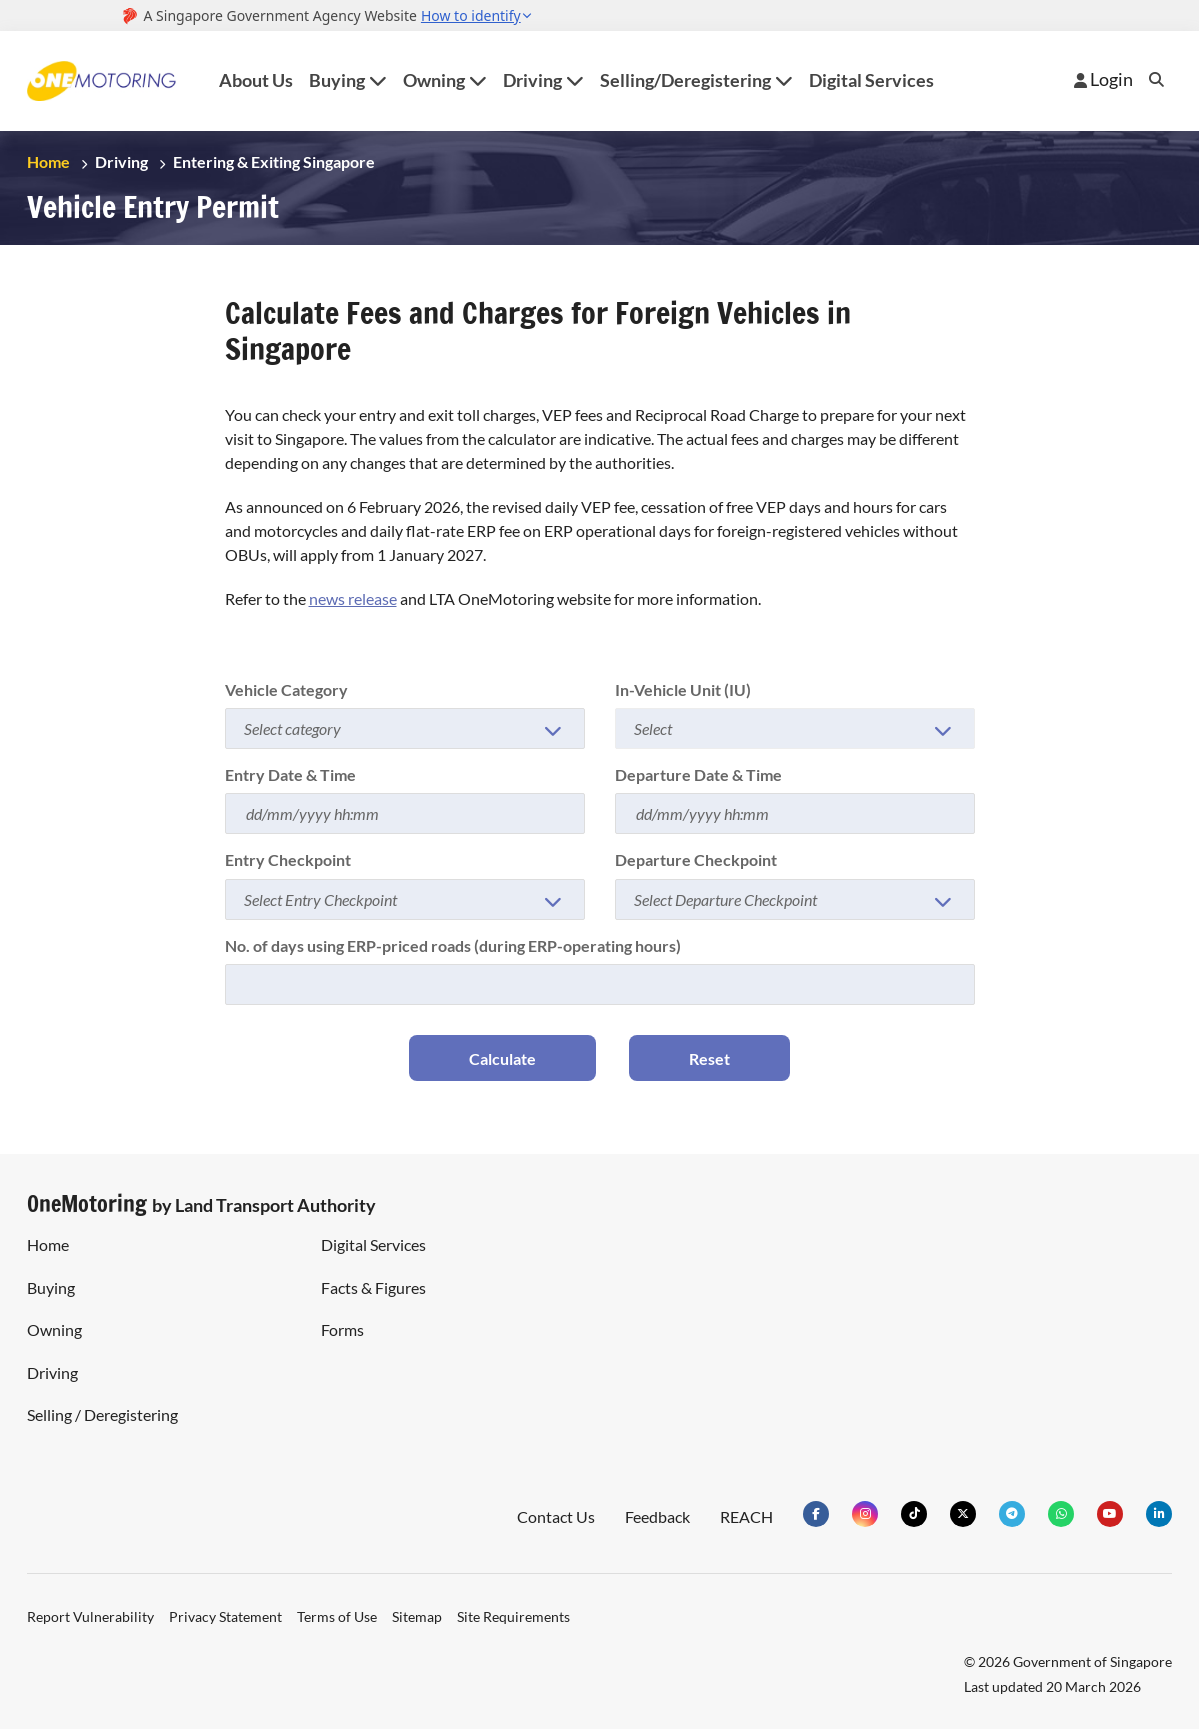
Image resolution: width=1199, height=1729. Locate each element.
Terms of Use (337, 1616)
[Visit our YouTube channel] (1110, 1514)
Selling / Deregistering (102, 1414)
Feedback (657, 1516)
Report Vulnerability (90, 1616)
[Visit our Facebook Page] (816, 1514)
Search (1156, 79)
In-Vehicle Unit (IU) (683, 689)
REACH (746, 1516)
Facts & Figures (373, 1287)
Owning (54, 1329)
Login (1103, 79)
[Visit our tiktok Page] (914, 1514)
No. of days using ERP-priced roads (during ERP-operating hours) (453, 945)
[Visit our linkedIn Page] (1159, 1514)
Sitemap (417, 1616)
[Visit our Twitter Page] (963, 1514)
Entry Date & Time (290, 774)
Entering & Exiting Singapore (274, 161)
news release (353, 598)
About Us (256, 80)
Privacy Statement (225, 1616)
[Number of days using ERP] (600, 984)
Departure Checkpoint (696, 859)
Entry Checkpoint (288, 859)
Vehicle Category (286, 689)
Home (48, 161)
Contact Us (556, 1516)
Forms (342, 1329)
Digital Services (871, 80)
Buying (51, 1287)
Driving (121, 161)
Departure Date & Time (698, 774)
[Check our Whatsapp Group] (1061, 1514)
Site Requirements (513, 1616)
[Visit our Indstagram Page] (865, 1514)
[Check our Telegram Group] (1012, 1514)
